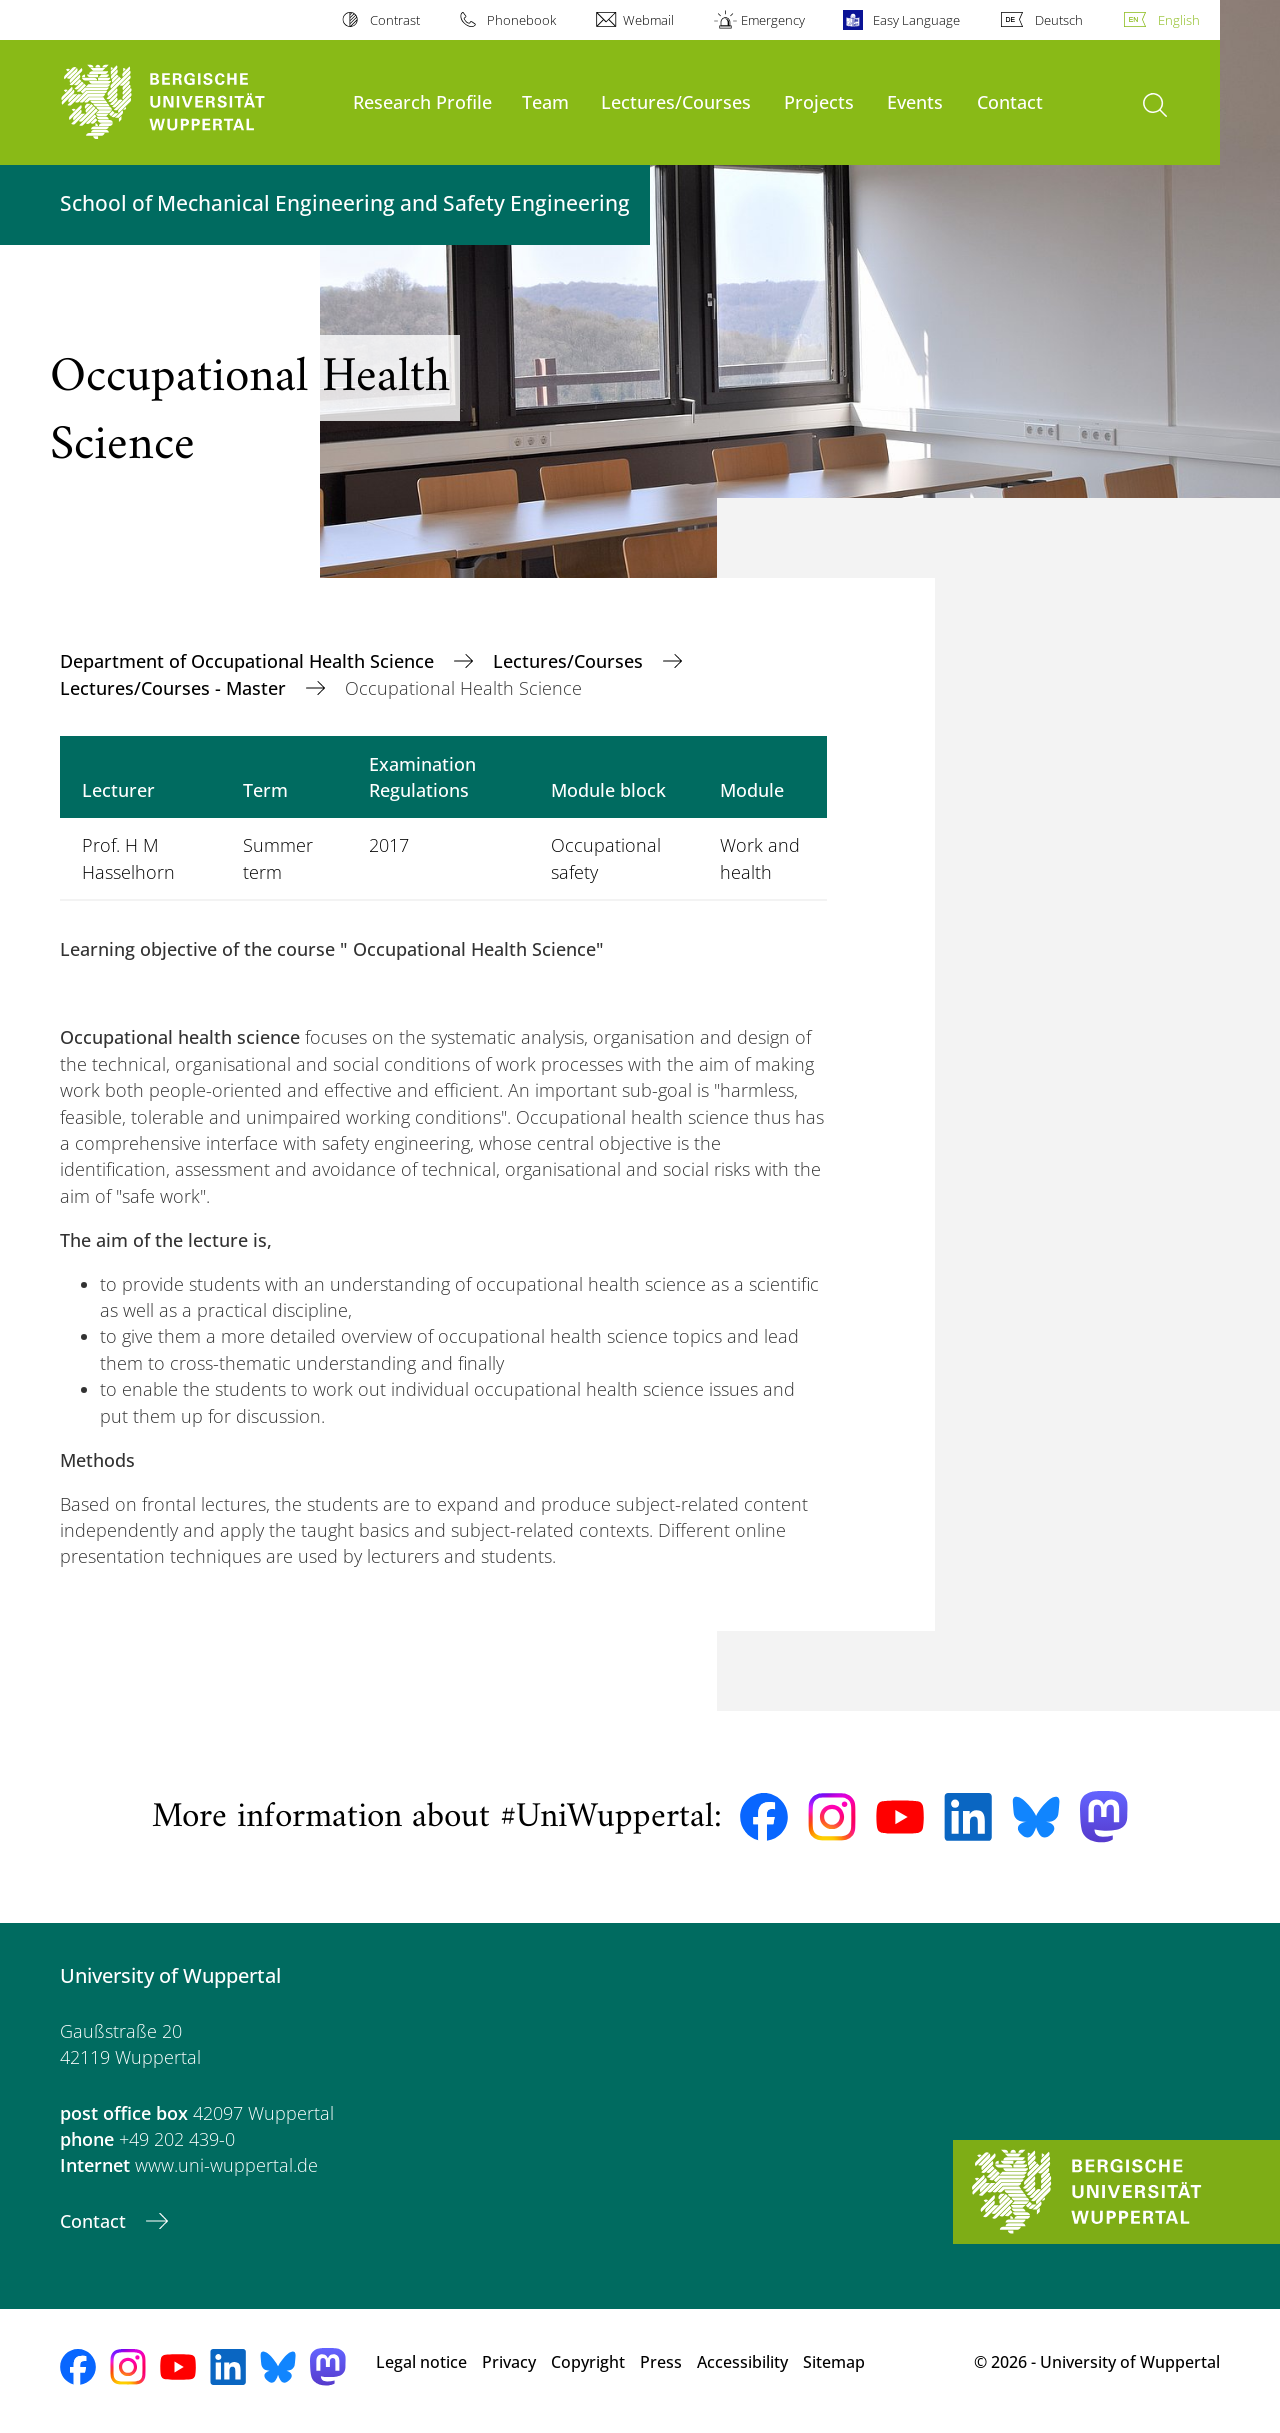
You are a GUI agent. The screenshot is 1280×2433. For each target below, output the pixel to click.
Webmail (648, 20)
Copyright (588, 2362)
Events (915, 101)
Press (661, 2362)
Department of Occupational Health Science (249, 661)
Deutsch (1059, 20)
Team (545, 101)
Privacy (509, 2362)
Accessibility (742, 2362)
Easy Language (916, 20)
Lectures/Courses (676, 101)
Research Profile (422, 101)
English (1179, 20)
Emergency (773, 20)
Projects (819, 101)
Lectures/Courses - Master (175, 688)
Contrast (395, 20)
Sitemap (834, 2362)
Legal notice (421, 2362)
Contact (1010, 101)
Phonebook (521, 20)
